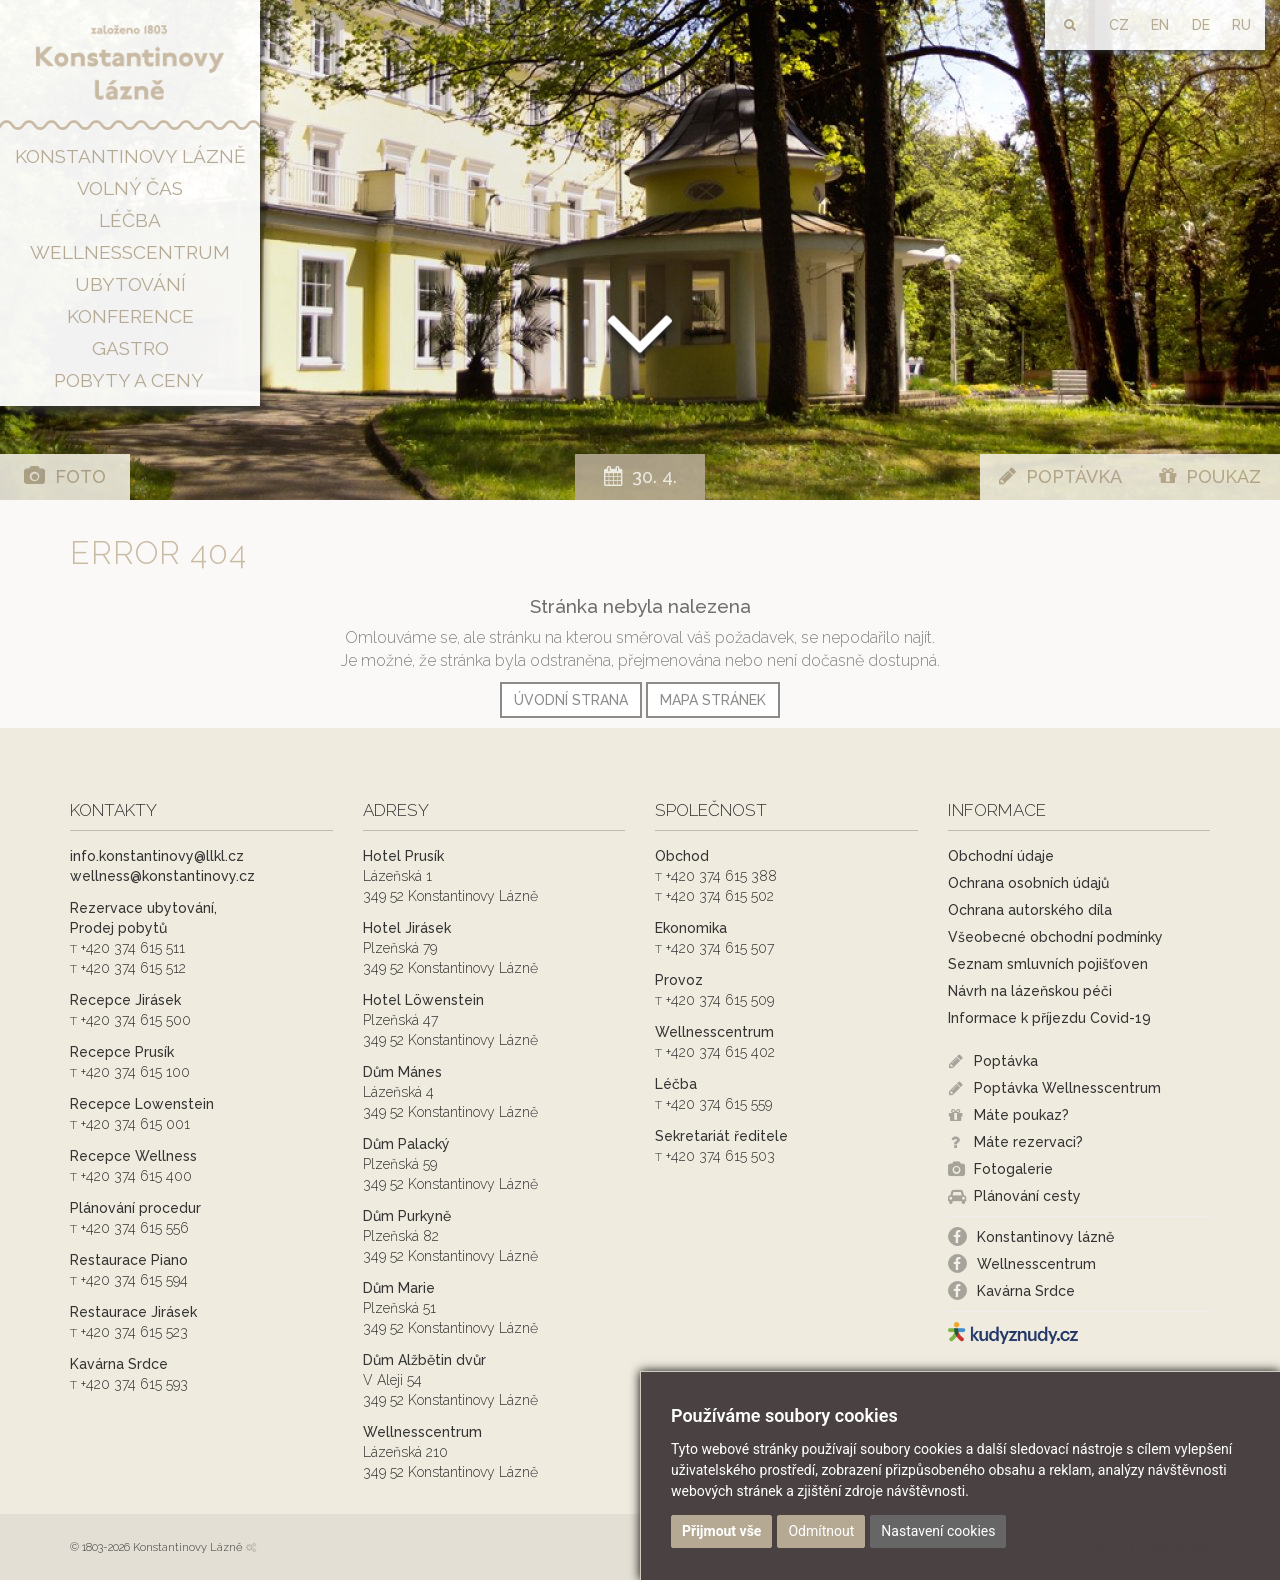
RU (1241, 25)
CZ (1119, 25)
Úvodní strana (571, 700)
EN (1160, 25)
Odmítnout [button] (821, 1531)
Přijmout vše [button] (721, 1531)
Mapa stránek (713, 700)
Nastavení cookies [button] (938, 1531)
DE (1201, 25)
